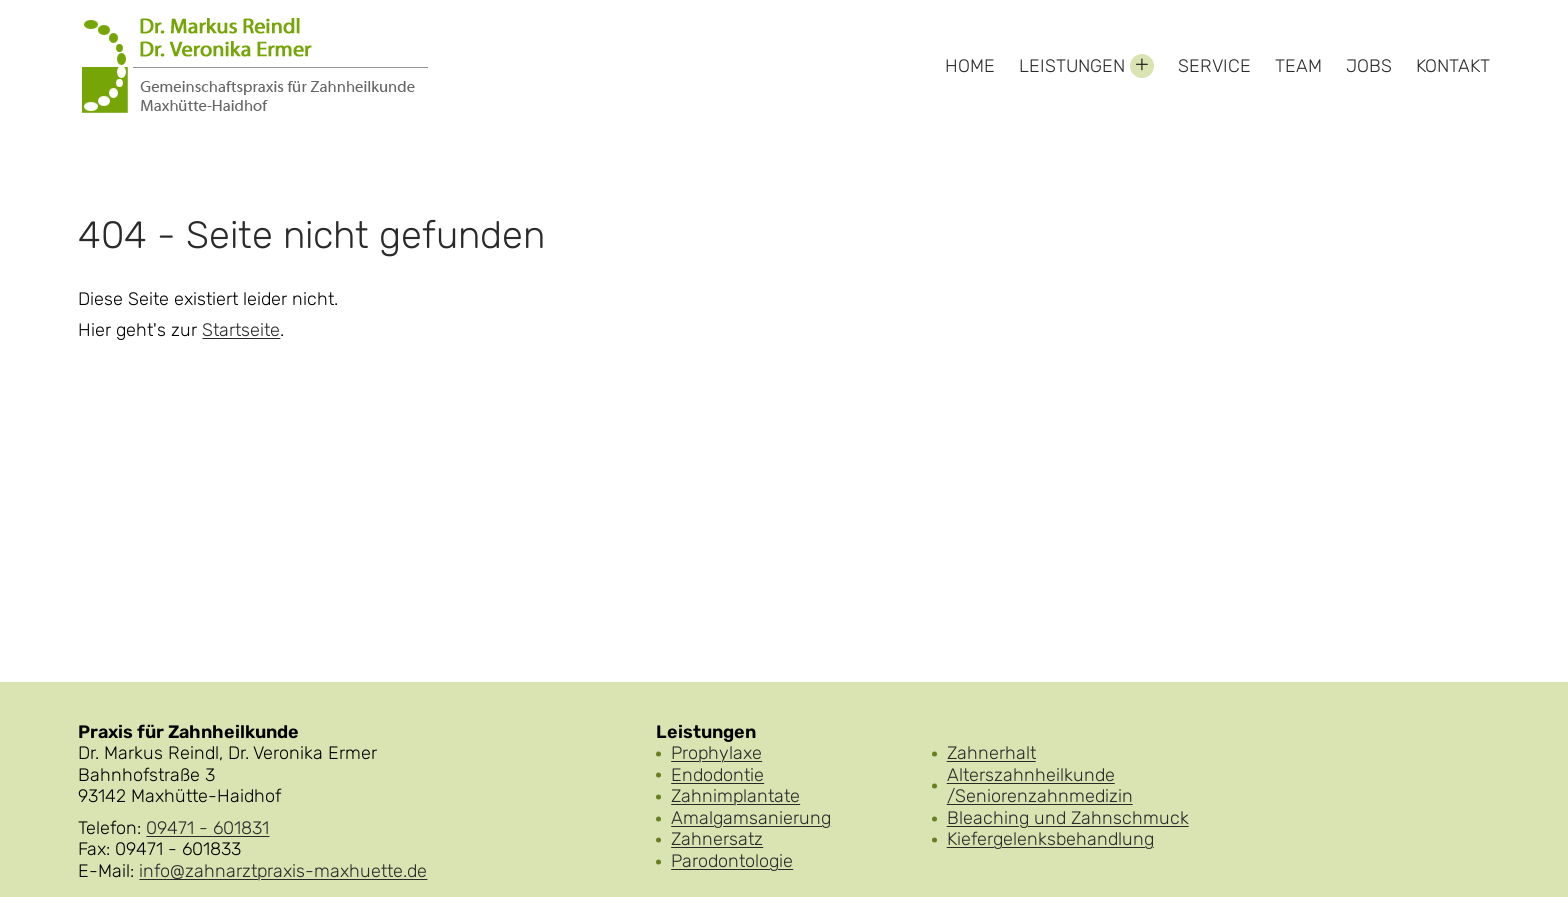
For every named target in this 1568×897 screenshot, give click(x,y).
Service (1214, 66)
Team (1298, 66)
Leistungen (1072, 66)
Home (970, 66)
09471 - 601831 (207, 828)
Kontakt (1453, 66)
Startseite (241, 330)
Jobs (1369, 66)
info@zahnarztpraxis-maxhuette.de (283, 871)
